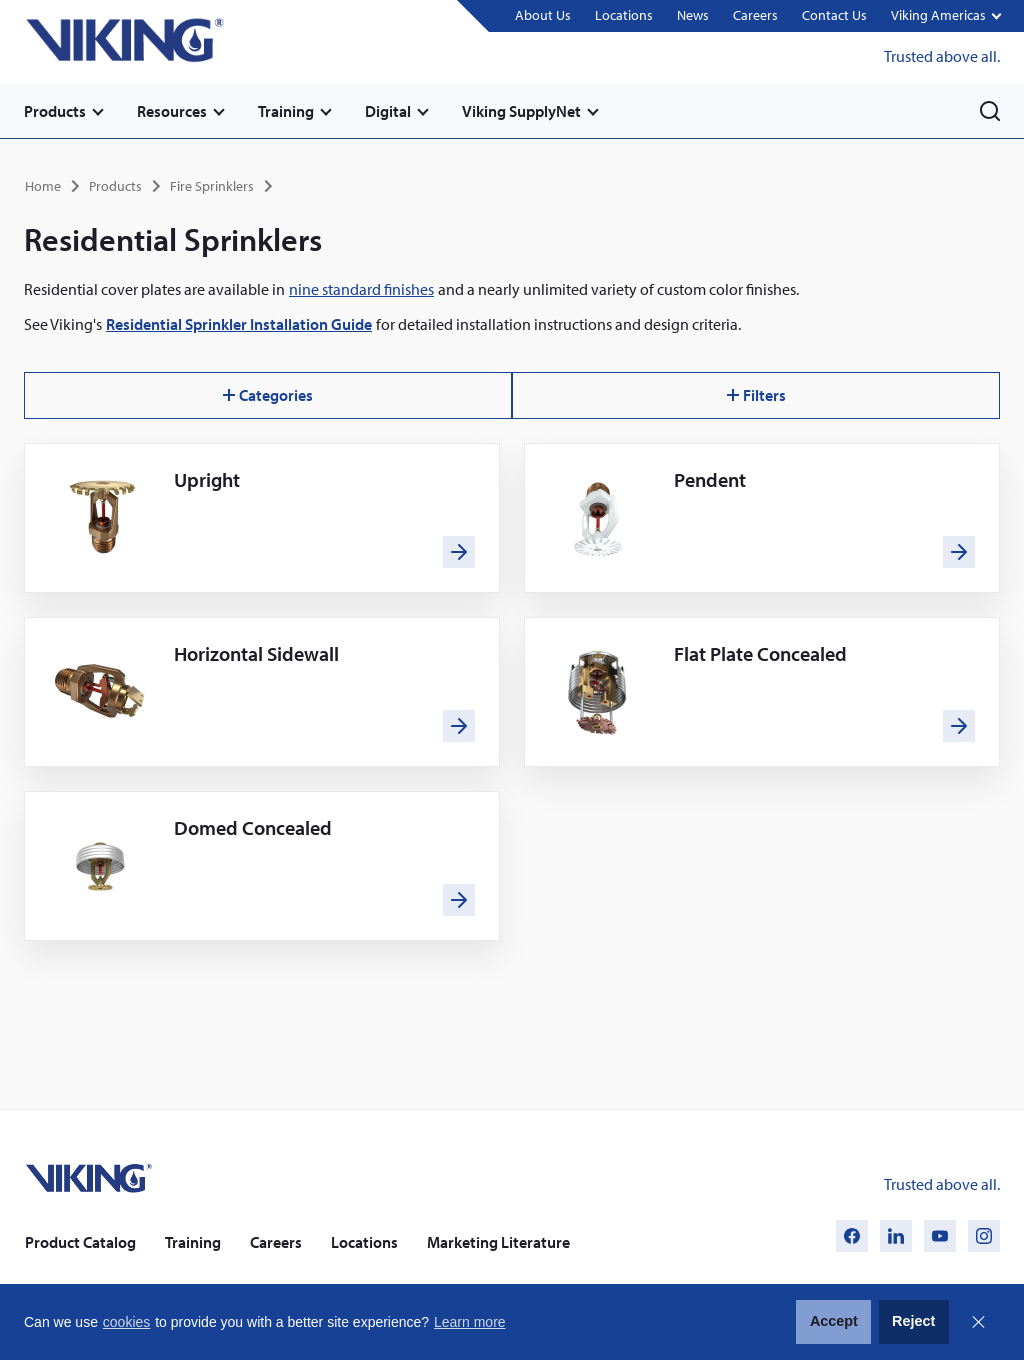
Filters (756, 395)
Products (55, 111)
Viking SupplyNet (521, 111)
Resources (172, 111)
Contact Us (834, 15)
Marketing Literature (498, 1242)
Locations (624, 15)
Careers (755, 15)
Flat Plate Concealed (760, 653)
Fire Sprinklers (212, 186)
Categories (268, 395)
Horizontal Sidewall (256, 653)
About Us (543, 15)
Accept (834, 1321)
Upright (207, 479)
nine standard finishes (361, 289)
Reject (913, 1321)
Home (43, 186)
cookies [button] (126, 1322)
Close (978, 1322)
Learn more (470, 1322)
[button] (945, 16)
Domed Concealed (253, 827)
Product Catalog (80, 1242)
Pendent (710, 479)
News (693, 15)
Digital (388, 111)
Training (286, 111)
